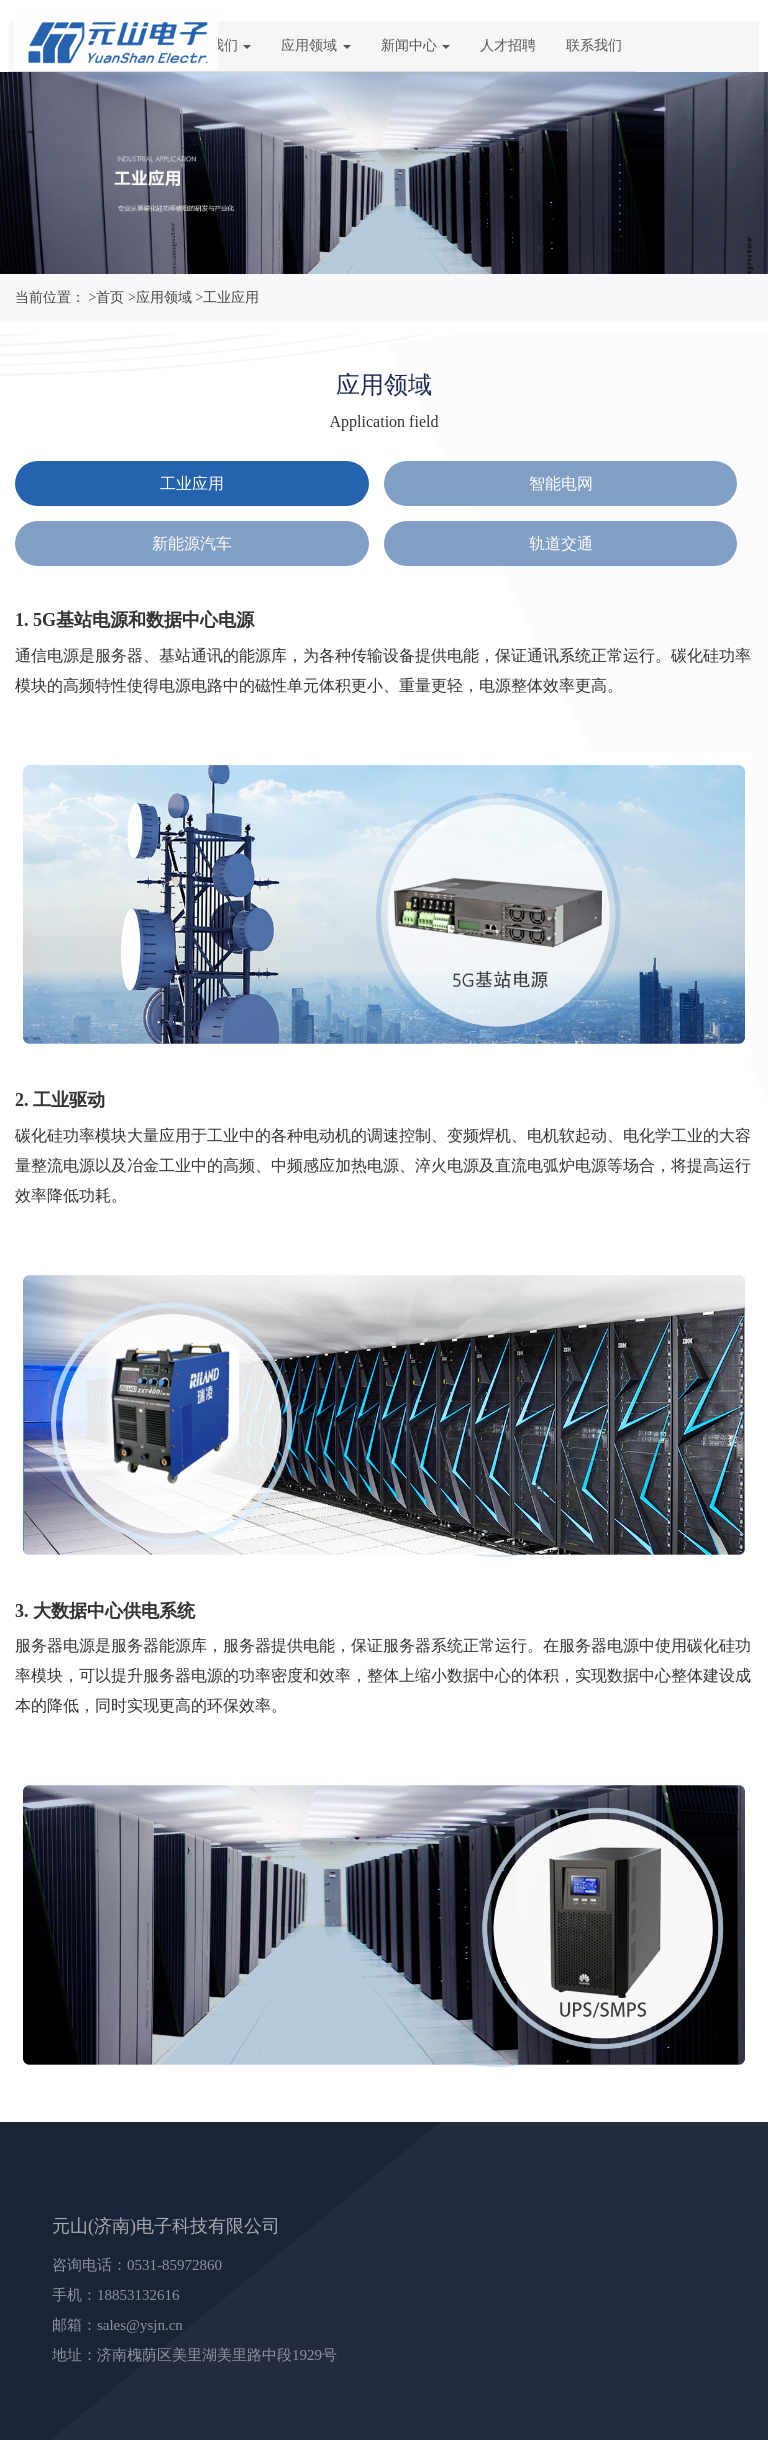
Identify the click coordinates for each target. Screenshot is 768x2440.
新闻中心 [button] (416, 45)
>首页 (107, 297)
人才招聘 (508, 45)
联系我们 (594, 45)
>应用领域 (160, 297)
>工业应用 (227, 297)
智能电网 (561, 483)
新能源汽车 (192, 543)
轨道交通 (561, 543)
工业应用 (192, 483)
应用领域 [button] (316, 45)
